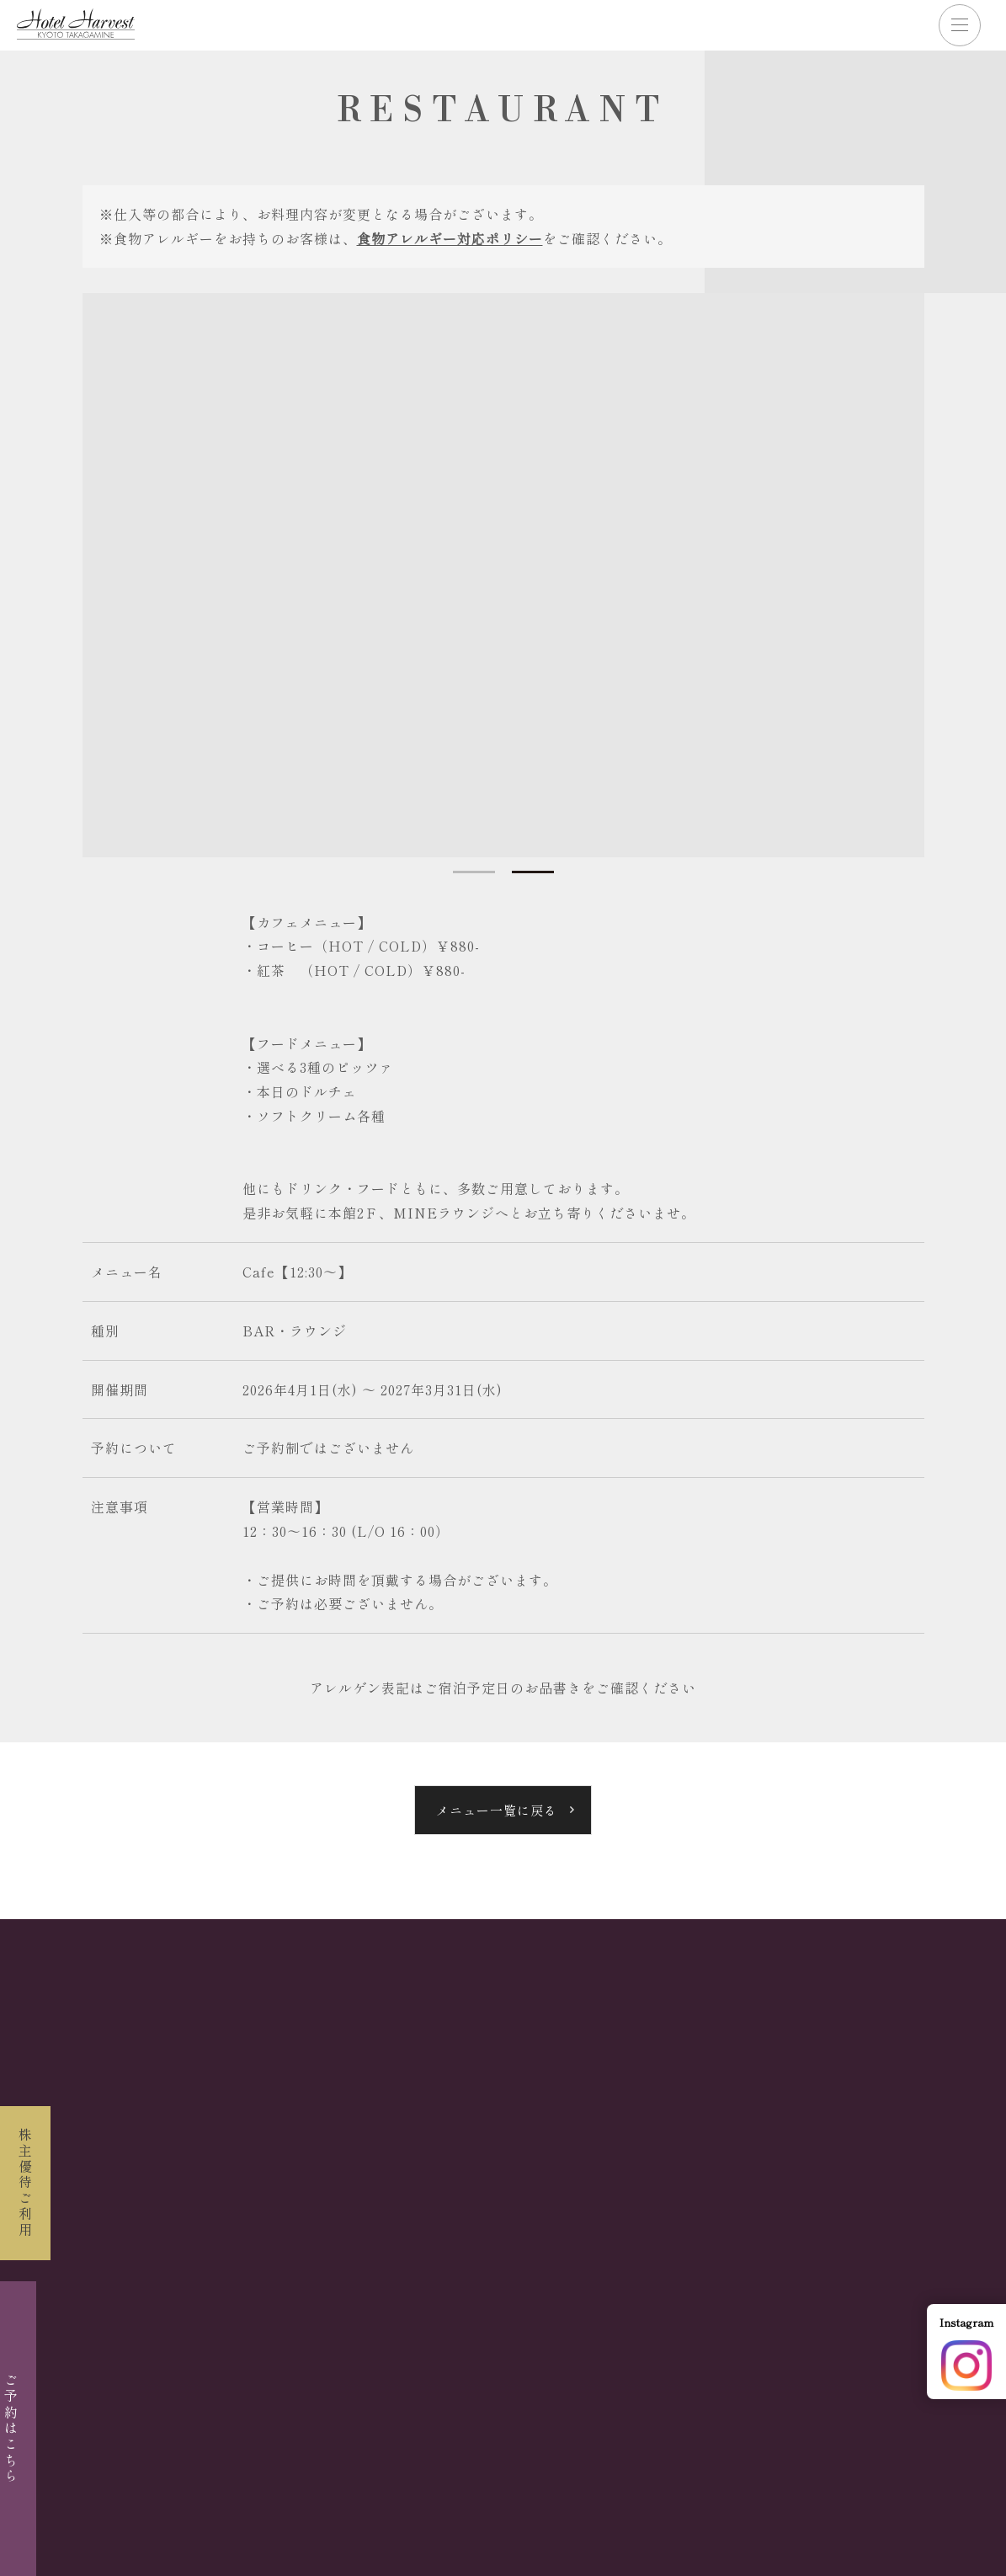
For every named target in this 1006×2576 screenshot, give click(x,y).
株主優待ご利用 (25, 2183)
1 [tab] (474, 872)
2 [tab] (533, 872)
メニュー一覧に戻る (496, 1810)
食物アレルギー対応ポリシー (450, 238)
